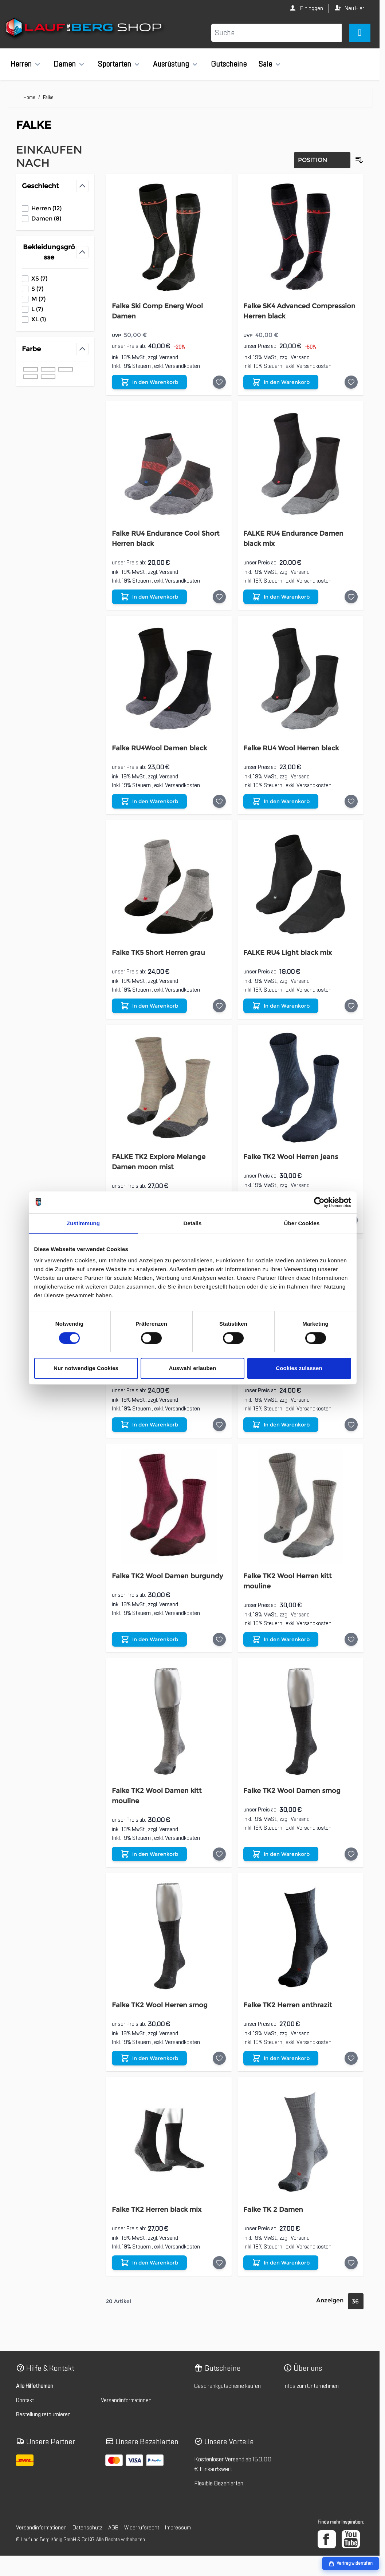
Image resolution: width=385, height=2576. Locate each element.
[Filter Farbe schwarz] (30, 369)
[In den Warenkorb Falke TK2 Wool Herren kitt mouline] (280, 1639)
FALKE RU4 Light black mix (287, 953)
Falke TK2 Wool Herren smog (160, 2005)
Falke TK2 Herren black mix (156, 2210)
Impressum (178, 2528)
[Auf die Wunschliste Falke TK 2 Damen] (351, 2262)
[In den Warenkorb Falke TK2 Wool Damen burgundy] (149, 1639)
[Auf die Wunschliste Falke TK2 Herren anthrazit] (351, 2058)
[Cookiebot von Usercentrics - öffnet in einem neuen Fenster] (319, 1202)
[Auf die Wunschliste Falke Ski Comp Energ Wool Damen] (219, 382)
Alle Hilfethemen (34, 2386)
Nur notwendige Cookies (86, 1368)
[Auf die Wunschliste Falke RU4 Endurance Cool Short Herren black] (219, 596)
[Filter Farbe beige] (65, 369)
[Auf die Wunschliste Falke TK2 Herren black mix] (219, 2262)
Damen (65, 64)
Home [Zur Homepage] (29, 97)
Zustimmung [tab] (83, 1223)
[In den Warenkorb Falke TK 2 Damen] (280, 2262)
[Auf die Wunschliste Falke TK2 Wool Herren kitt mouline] (351, 1639)
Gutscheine (229, 64)
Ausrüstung (171, 64)
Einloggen (311, 8)
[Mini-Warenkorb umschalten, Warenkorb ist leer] (359, 33)
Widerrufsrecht (141, 2528)
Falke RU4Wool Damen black (159, 748)
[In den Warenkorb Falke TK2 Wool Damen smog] (280, 1854)
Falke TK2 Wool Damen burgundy (167, 1576)
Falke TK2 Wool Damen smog (292, 1791)
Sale (265, 64)
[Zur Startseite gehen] (85, 28)
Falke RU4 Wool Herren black (291, 748)
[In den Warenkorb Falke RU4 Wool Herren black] (280, 801)
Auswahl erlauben (192, 1368)
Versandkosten (182, 366)
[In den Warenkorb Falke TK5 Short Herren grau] (149, 1006)
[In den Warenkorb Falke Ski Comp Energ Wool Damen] (149, 382)
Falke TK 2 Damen (273, 2210)
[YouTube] (351, 2539)
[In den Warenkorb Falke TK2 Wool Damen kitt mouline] (149, 1854)
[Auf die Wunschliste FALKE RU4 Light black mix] (351, 1005)
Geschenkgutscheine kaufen (227, 2386)
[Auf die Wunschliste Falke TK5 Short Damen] (219, 1424)
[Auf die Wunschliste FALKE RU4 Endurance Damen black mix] (351, 596)
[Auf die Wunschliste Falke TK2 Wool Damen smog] (351, 1854)
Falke (48, 97)
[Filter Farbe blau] (30, 376)
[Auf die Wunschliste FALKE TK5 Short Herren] (351, 1424)
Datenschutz (87, 2528)
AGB (113, 2528)
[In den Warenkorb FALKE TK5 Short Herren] (280, 1424)
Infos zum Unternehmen (311, 2386)
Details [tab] (193, 1223)
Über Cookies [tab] (302, 1223)
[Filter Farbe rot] (48, 376)
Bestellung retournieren (43, 2414)
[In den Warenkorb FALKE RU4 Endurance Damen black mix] (280, 597)
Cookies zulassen (299, 1368)
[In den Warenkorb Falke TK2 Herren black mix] (149, 2262)
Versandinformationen (126, 2400)
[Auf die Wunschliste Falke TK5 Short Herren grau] (219, 1005)
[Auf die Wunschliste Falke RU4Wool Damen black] (219, 801)
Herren (21, 64)
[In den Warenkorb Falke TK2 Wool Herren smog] (149, 2058)
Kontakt (25, 2400)
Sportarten (114, 64)
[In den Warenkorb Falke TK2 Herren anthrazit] (280, 2058)
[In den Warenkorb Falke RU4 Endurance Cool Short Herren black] (149, 597)
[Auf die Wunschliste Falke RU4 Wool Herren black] (351, 801)
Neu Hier (354, 8)
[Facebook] (327, 2539)
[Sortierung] (322, 160)
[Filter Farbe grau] (48, 369)
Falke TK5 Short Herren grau (158, 953)
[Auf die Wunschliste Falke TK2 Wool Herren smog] (219, 2058)
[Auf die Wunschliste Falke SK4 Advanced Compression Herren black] (351, 382)
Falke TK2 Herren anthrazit (287, 2005)
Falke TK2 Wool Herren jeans (290, 1157)
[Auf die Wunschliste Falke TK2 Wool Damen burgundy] (219, 1639)
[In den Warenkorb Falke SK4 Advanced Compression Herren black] (280, 382)
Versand (168, 357)
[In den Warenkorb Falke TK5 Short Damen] (149, 1424)
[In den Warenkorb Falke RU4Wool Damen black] (149, 801)
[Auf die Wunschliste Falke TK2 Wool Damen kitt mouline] (219, 1854)
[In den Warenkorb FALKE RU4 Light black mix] (280, 1006)
